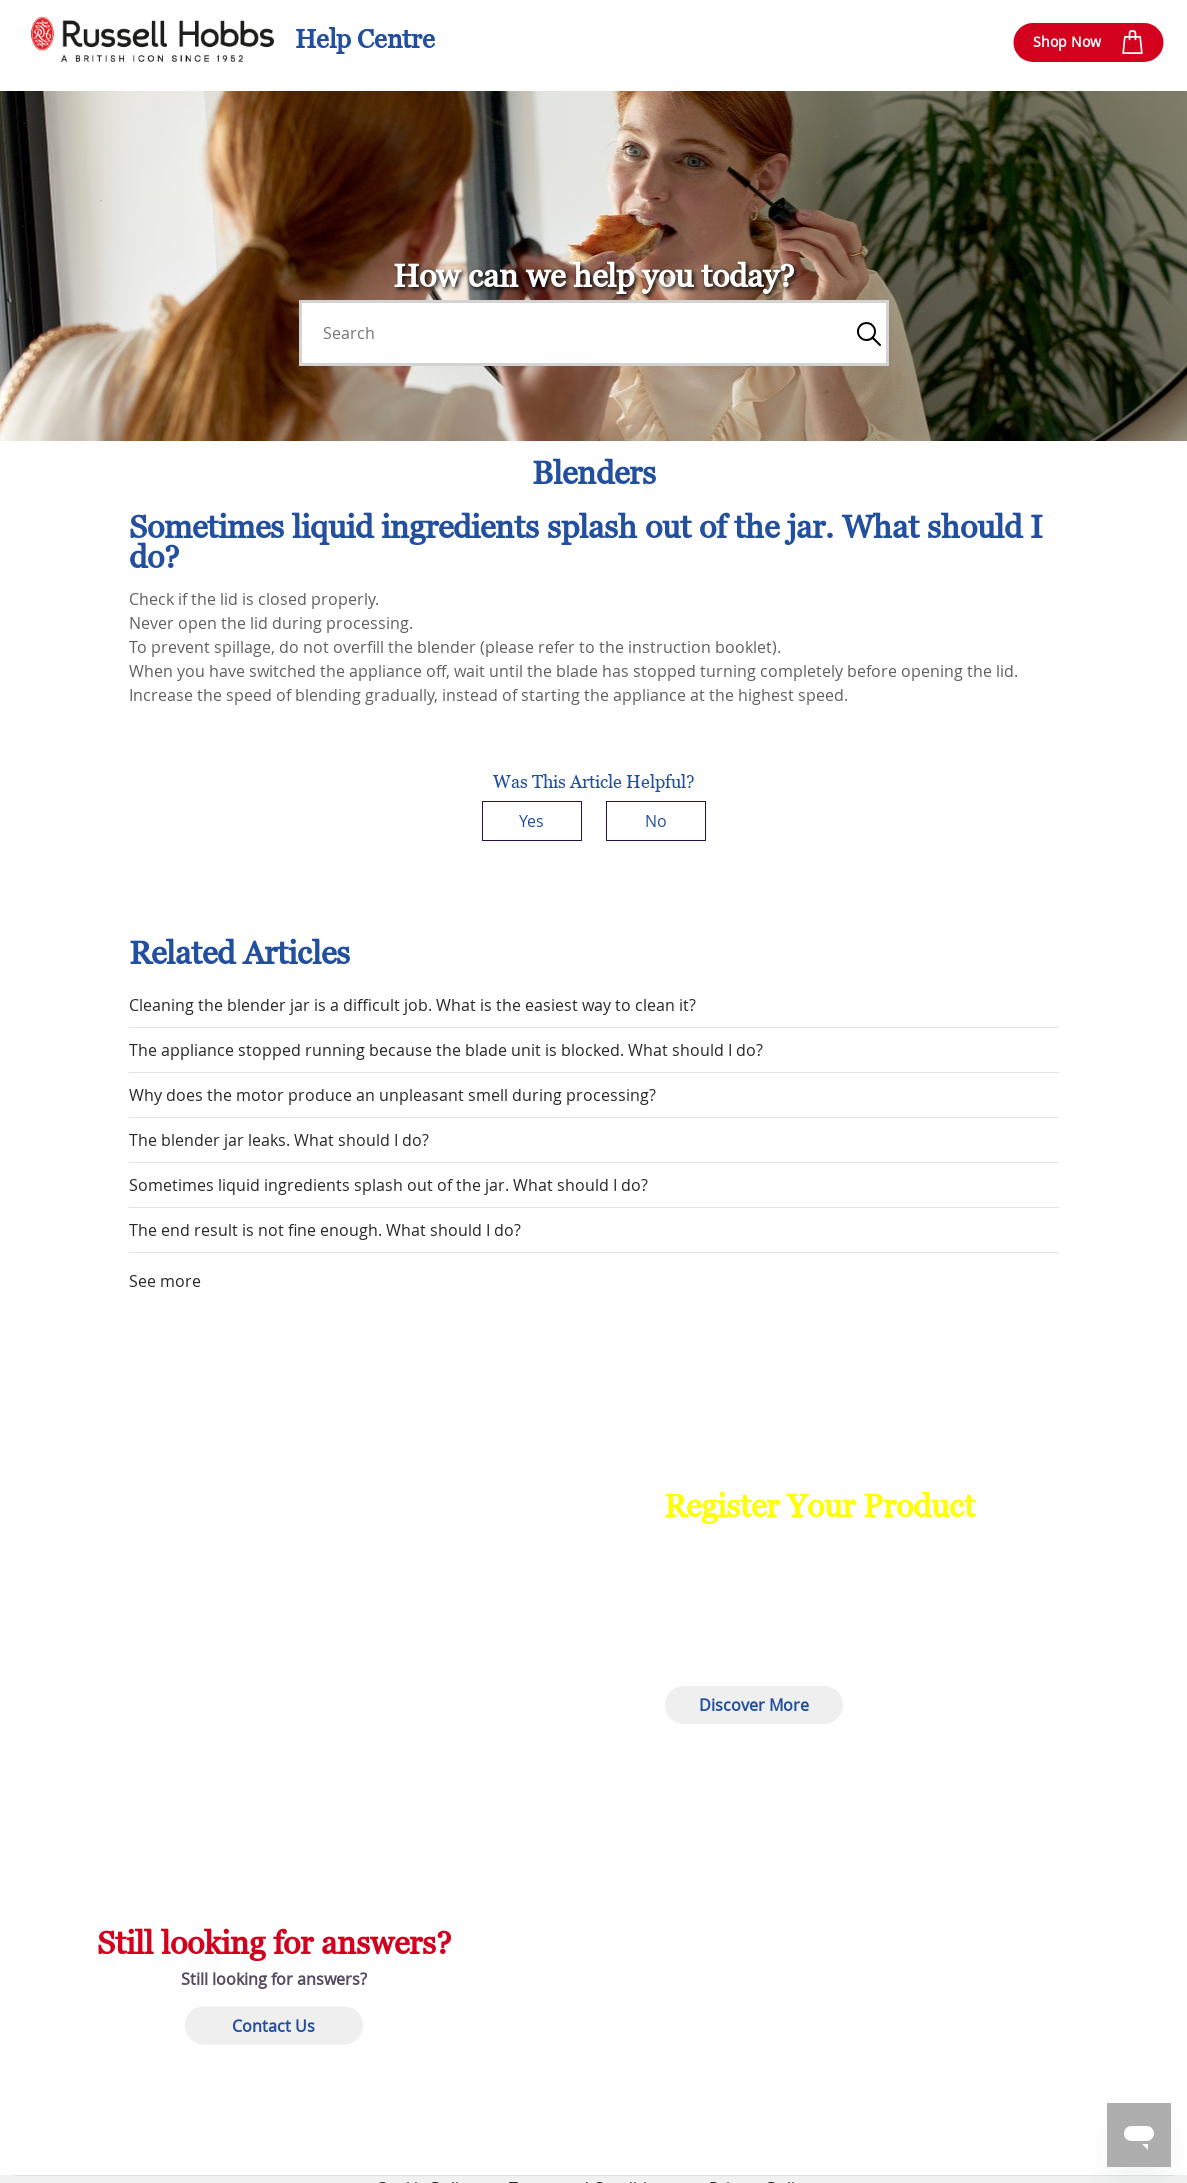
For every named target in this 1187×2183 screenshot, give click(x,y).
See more (165, 1281)
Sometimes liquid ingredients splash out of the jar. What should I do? (388, 1185)
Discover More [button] (754, 1705)
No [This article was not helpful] (656, 821)
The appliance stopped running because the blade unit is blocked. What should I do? (446, 1050)
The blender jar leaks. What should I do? (279, 1140)
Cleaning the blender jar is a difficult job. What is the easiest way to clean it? (412, 1005)
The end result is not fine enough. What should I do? (325, 1230)
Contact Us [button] (273, 2025)
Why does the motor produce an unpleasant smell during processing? (392, 1095)
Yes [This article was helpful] (531, 821)
